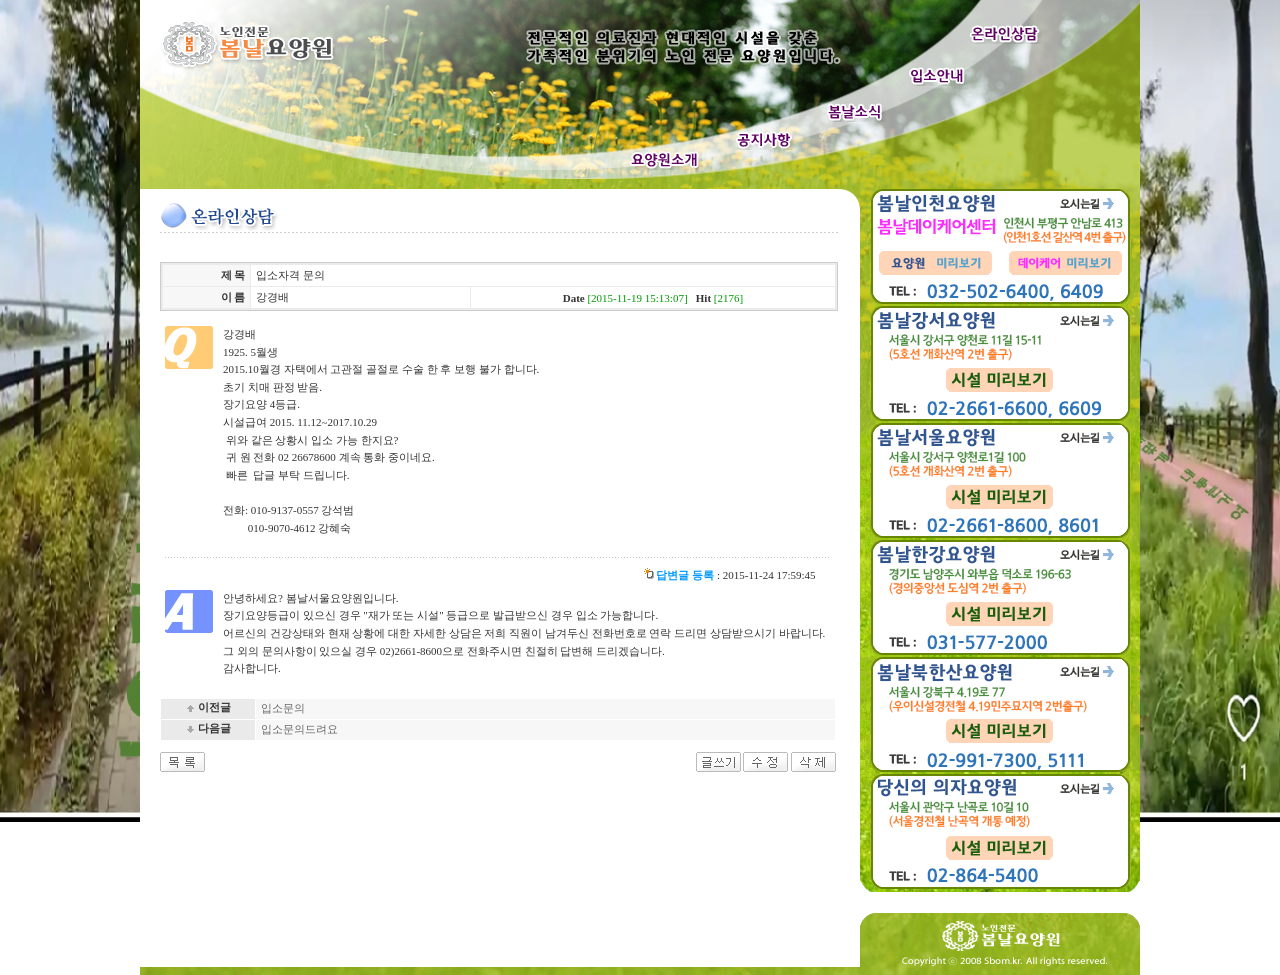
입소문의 (283, 708)
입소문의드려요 (299, 729)
